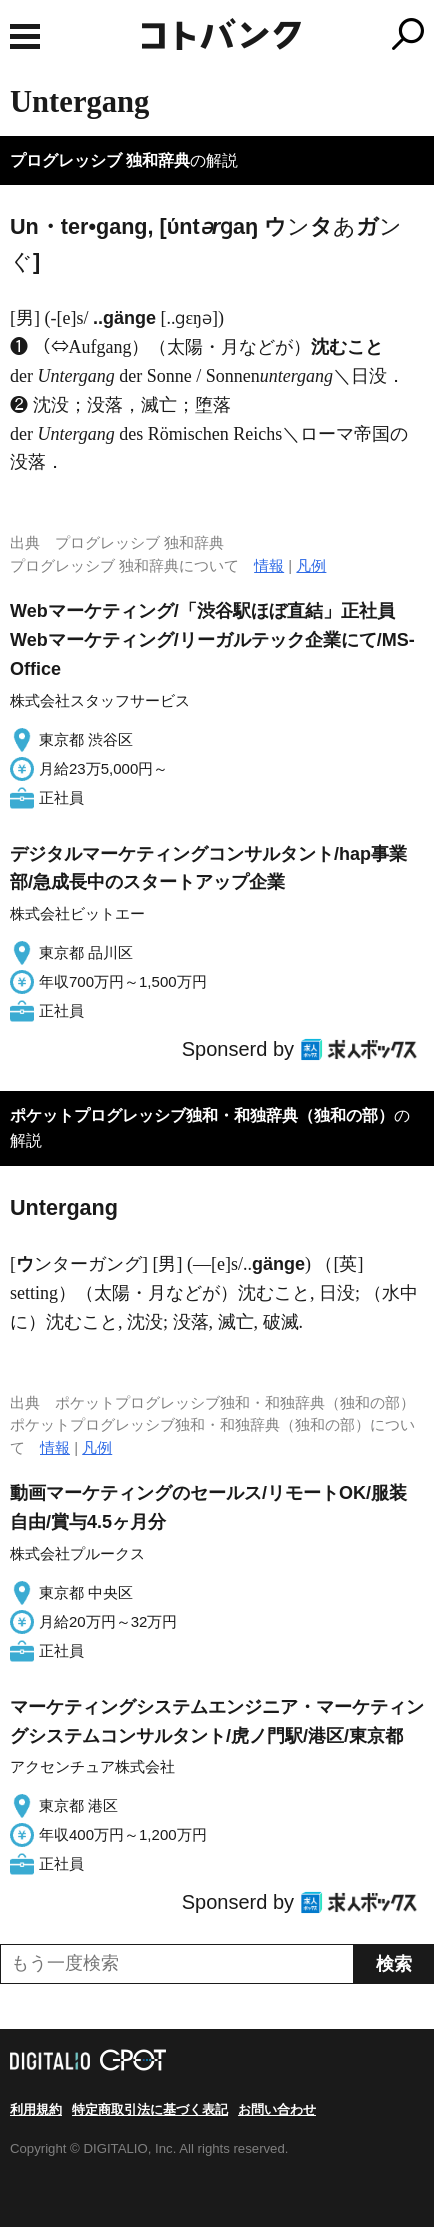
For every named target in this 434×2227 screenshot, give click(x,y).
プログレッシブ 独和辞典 (100, 160)
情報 (269, 565)
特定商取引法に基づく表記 (150, 2109)
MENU (25, 36)
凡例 (311, 565)
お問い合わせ (277, 2109)
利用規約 (36, 2109)
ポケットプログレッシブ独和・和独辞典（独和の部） (202, 1115)
